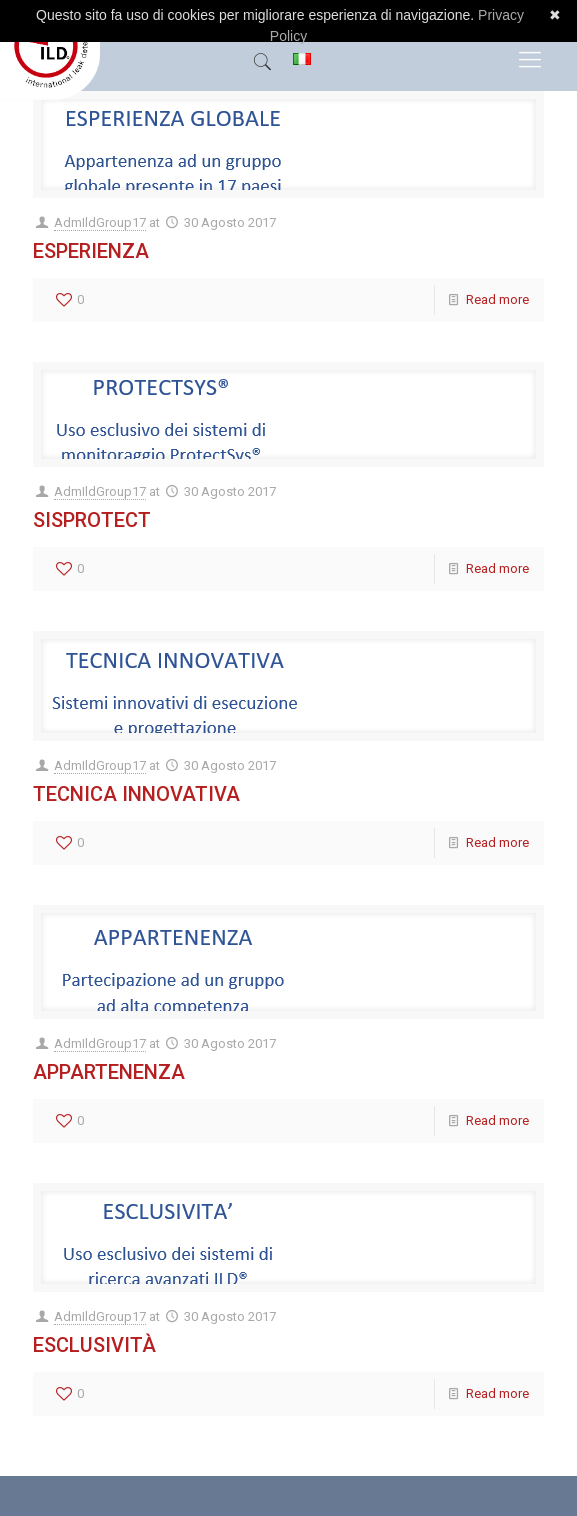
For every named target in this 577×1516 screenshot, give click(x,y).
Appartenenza (109, 1072)
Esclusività (94, 1345)
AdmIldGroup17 (100, 222)
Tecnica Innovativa (136, 794)
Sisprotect (92, 520)
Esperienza (91, 251)
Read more (497, 299)
